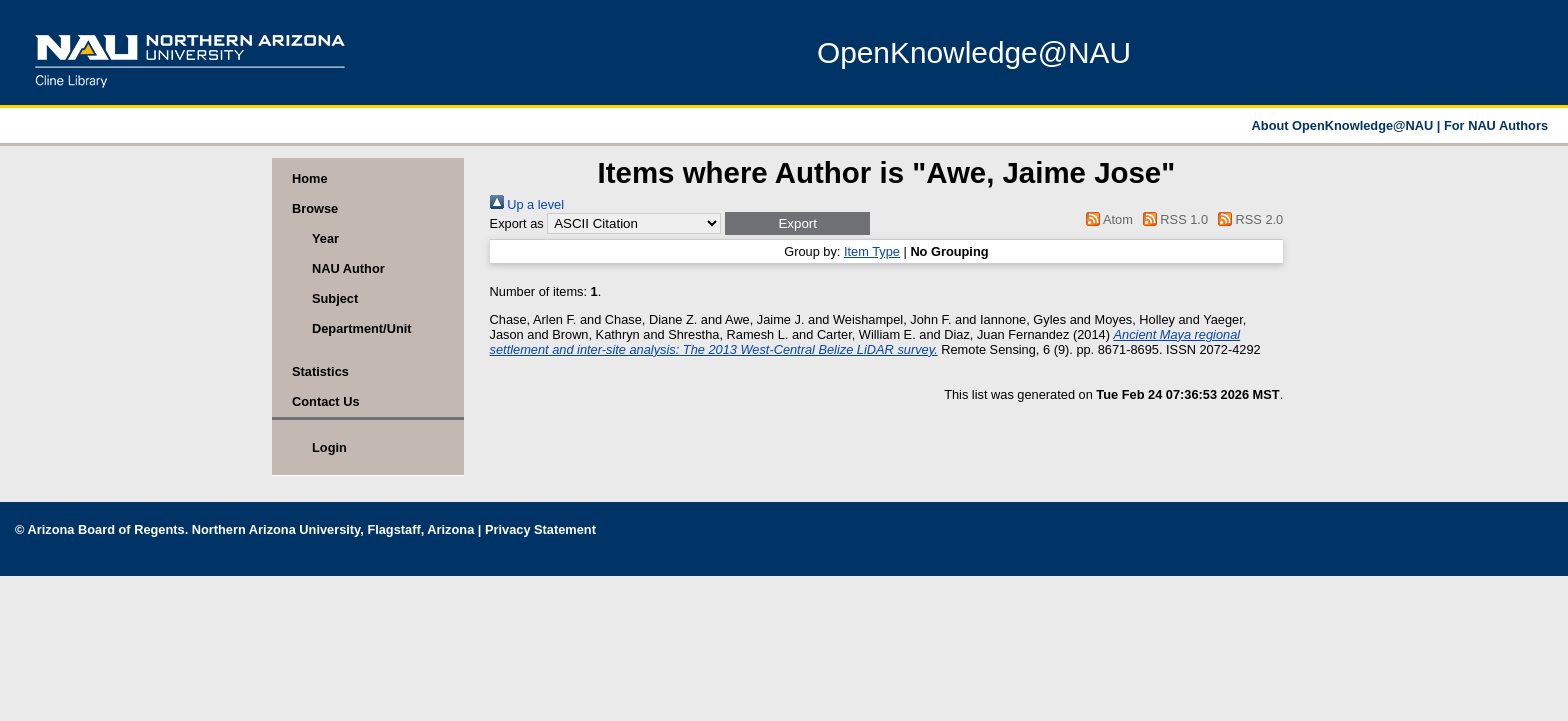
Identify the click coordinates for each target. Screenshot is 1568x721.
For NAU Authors (1496, 125)
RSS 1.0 (1172, 219)
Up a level (527, 204)
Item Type (872, 251)
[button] (797, 223)
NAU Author (348, 268)
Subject (335, 298)
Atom (1106, 219)
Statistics (320, 371)
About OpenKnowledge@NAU (1344, 125)
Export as (517, 223)
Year (325, 238)
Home (310, 178)
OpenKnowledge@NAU (974, 52)
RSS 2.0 (1248, 219)
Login (329, 447)
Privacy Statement (540, 529)
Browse (315, 208)
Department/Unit (362, 328)
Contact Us (326, 401)
